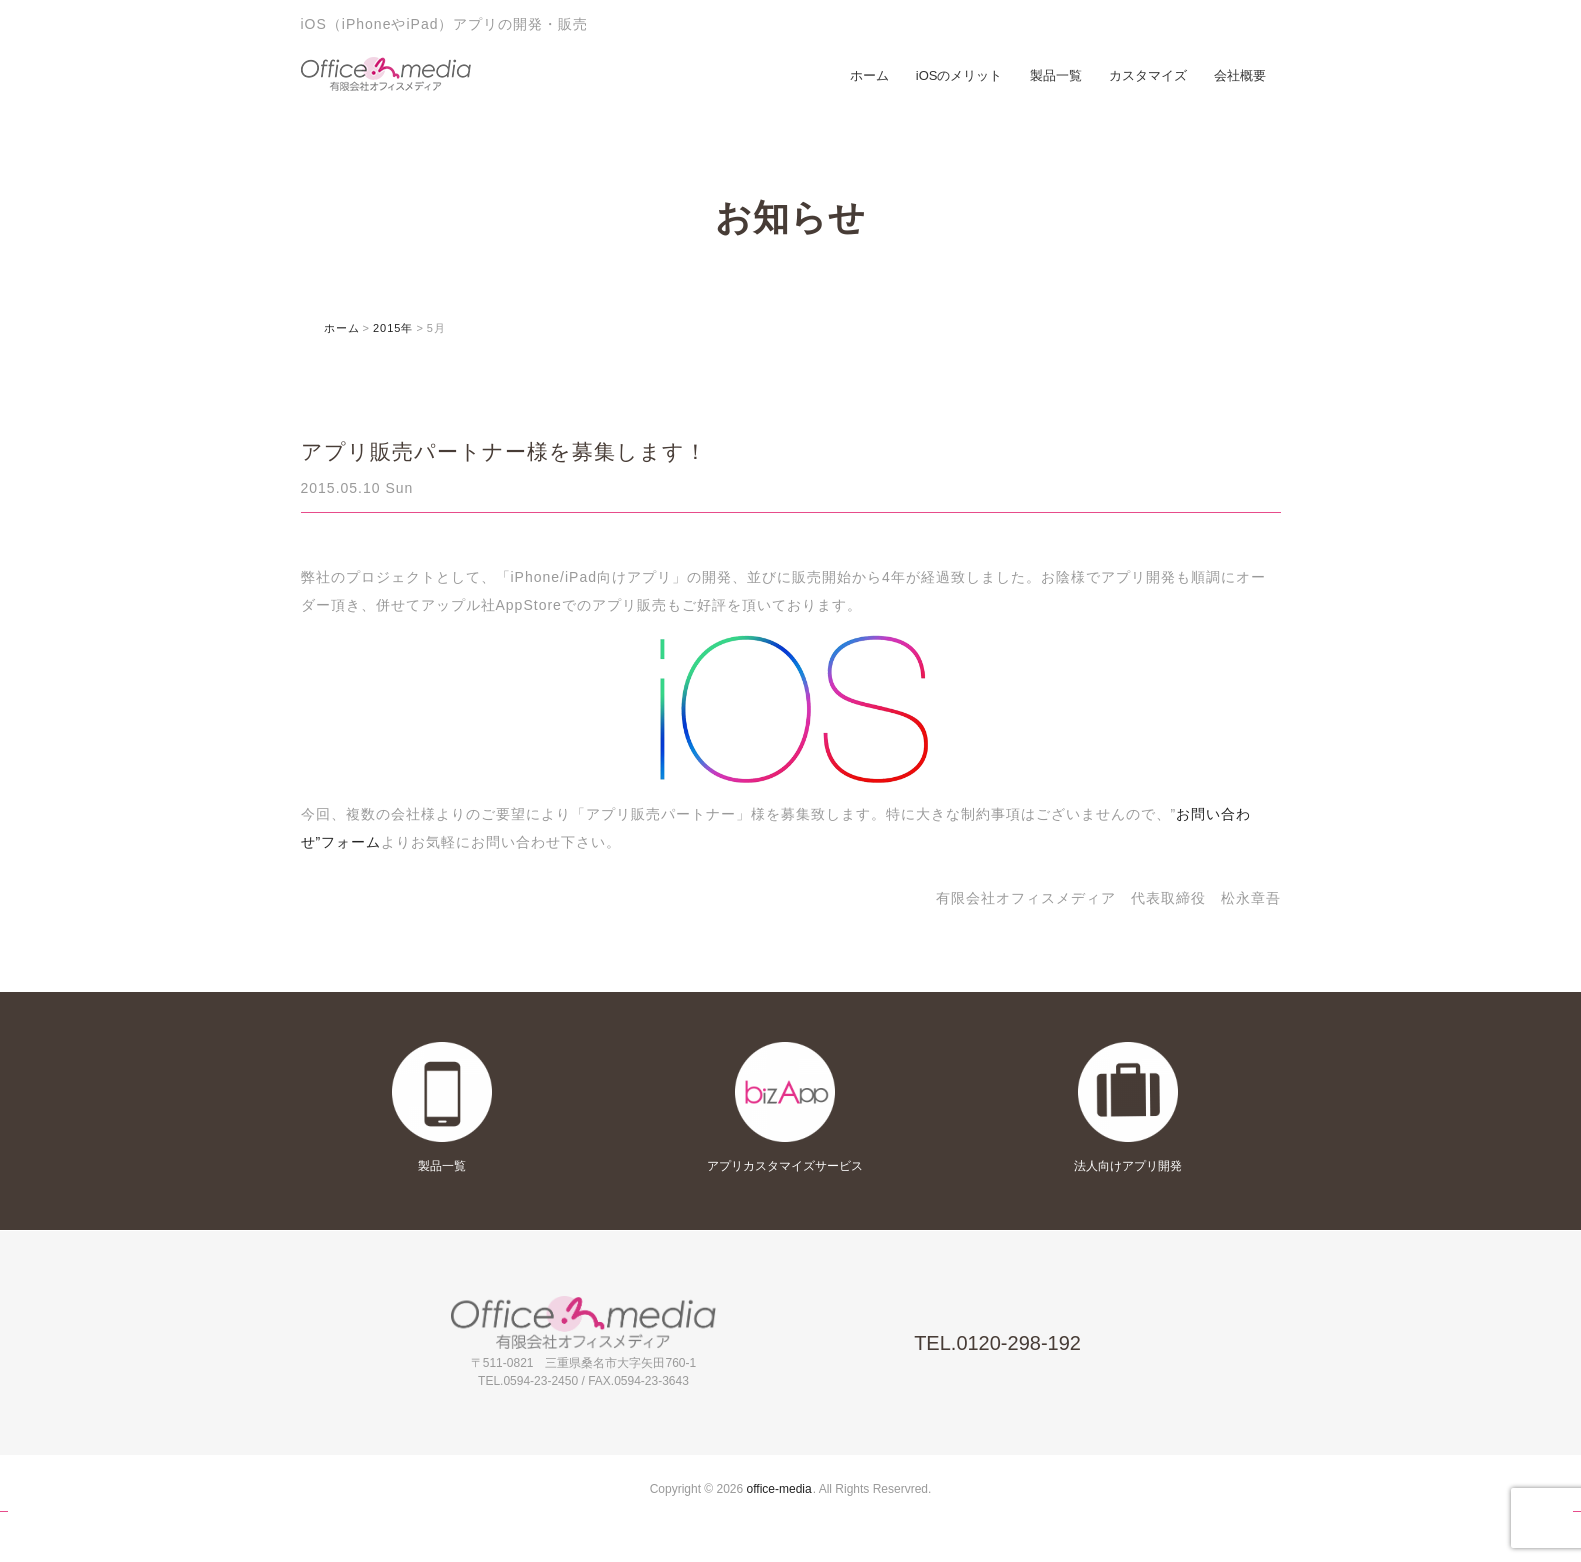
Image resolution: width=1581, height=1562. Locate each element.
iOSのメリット (959, 75)
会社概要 (1240, 75)
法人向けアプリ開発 (1128, 1166)
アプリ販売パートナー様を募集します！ (504, 451)
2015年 (393, 328)
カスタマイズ (1148, 75)
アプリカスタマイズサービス (785, 1166)
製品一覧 (1056, 75)
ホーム (869, 75)
